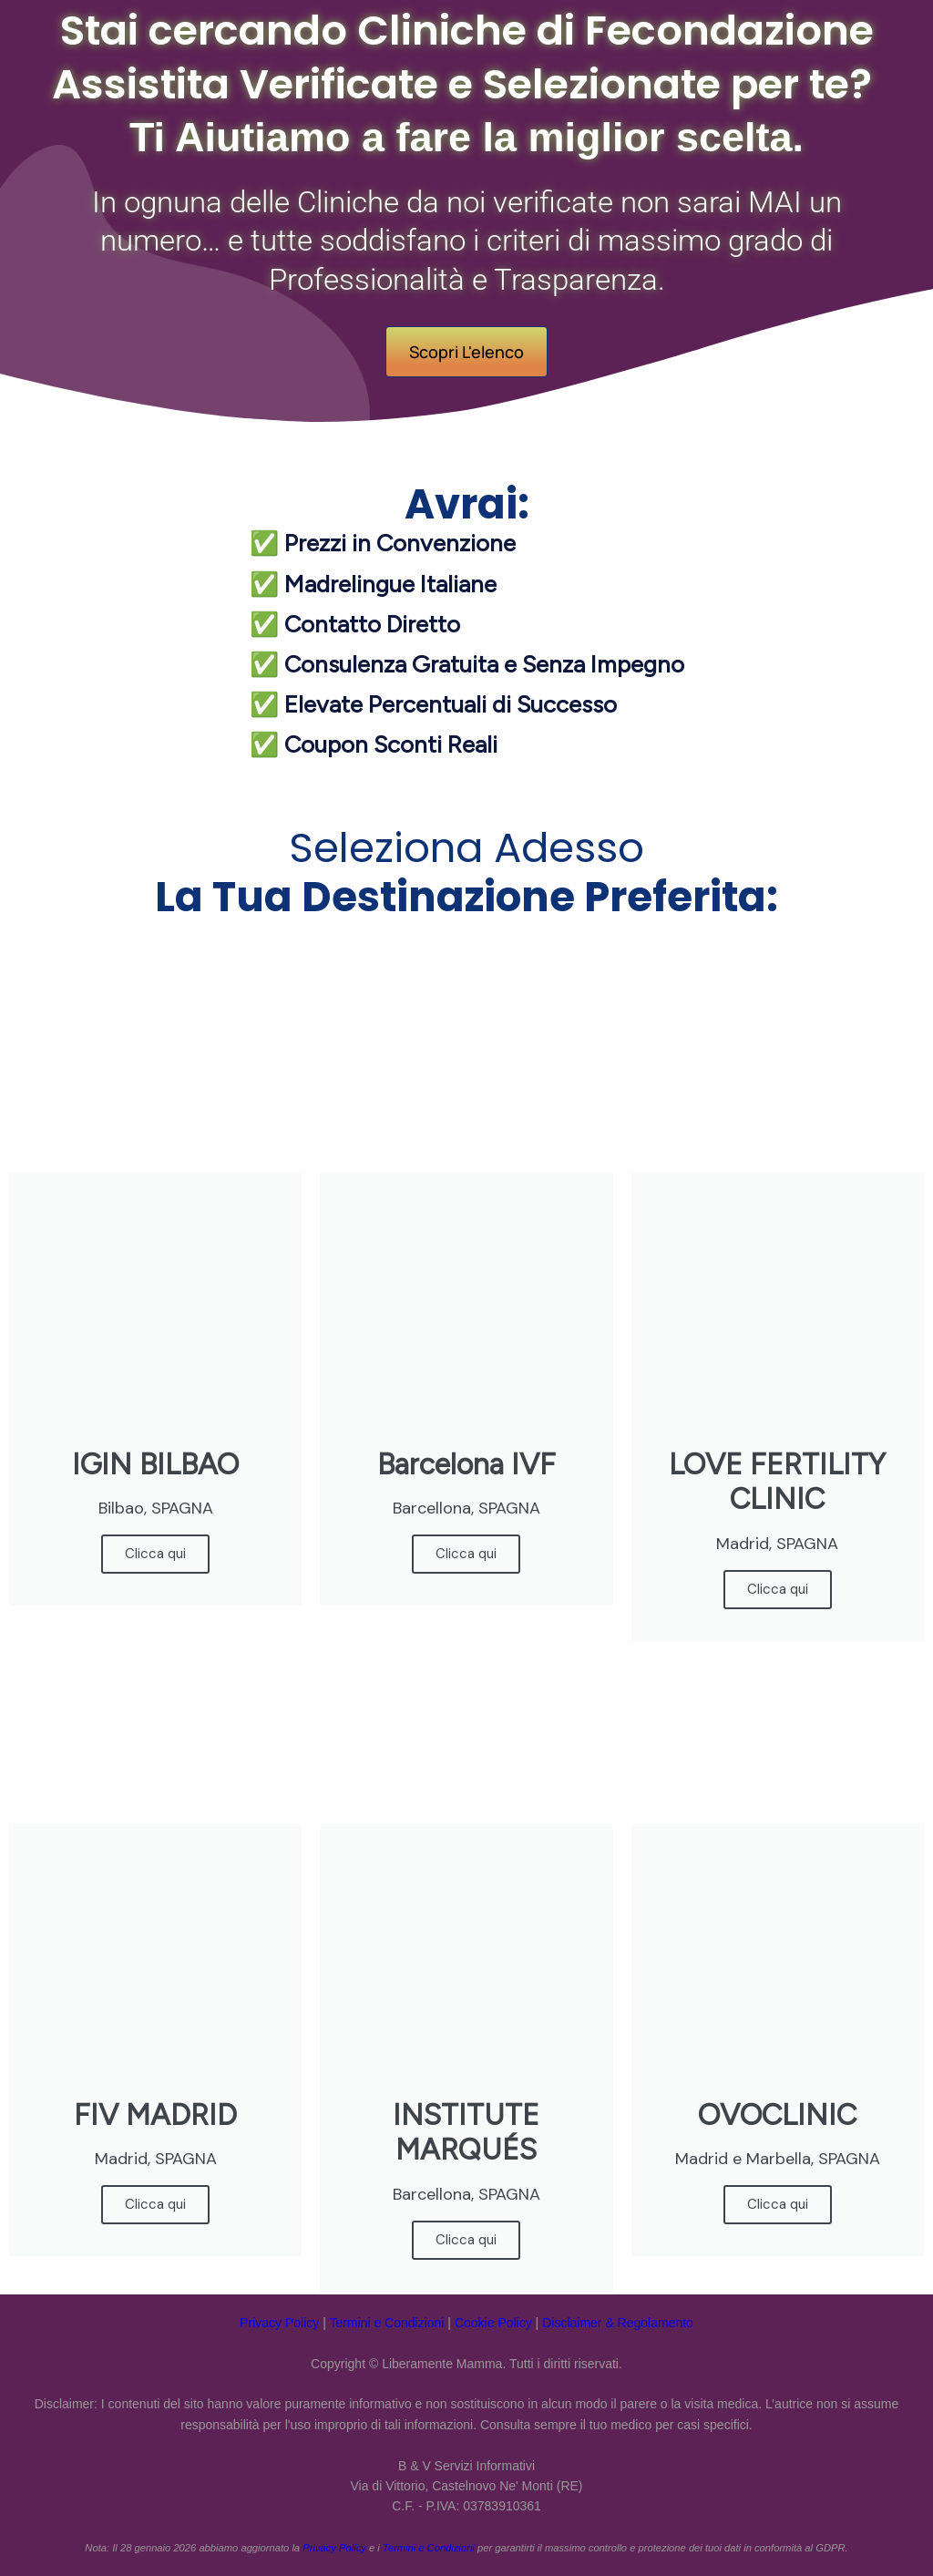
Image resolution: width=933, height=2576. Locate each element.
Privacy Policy (279, 2322)
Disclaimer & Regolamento (617, 2322)
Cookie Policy (493, 2322)
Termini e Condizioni (386, 2322)
